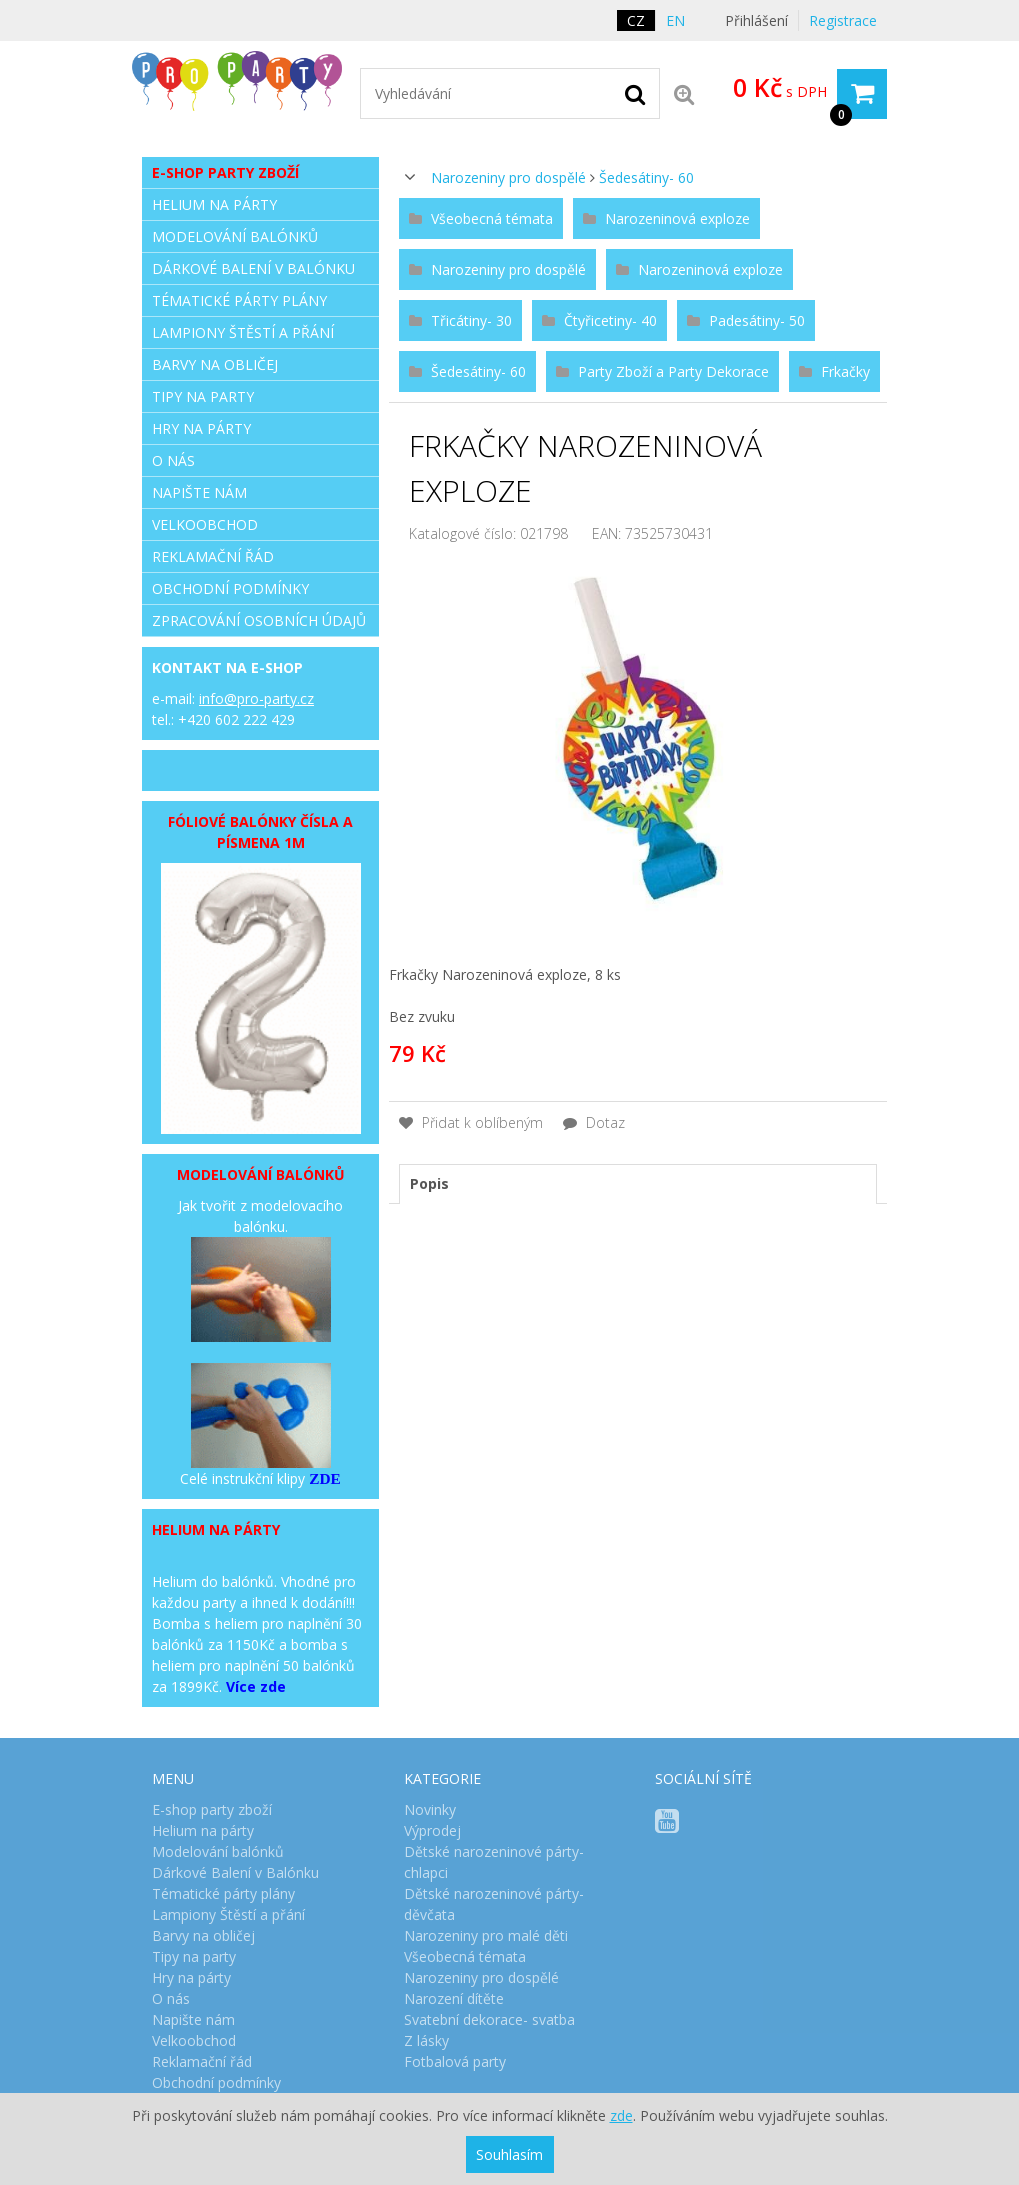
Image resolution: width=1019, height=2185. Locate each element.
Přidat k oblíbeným (471, 1122)
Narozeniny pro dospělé (508, 177)
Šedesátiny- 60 (646, 177)
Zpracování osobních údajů (259, 620)
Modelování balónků (235, 236)
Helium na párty (214, 204)
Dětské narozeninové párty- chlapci (494, 1862)
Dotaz (594, 1122)
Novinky (430, 1809)
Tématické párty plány (239, 300)
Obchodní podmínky (230, 588)
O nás (173, 460)
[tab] (638, 1184)
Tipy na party (203, 396)
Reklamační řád (213, 556)
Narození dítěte (454, 1998)
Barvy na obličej (215, 364)
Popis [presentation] (429, 1183)
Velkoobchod (205, 524)
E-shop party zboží (225, 172)
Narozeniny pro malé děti (486, 1935)
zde (621, 2115)
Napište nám (199, 492)
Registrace (843, 20)
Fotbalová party (455, 2061)
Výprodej (432, 1830)
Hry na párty (201, 428)
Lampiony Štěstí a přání (243, 332)
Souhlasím (509, 2154)
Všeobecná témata (465, 1956)
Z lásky (426, 2040)
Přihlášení (756, 20)
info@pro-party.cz (256, 698)
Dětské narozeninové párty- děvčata (494, 1904)
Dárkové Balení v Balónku (253, 268)
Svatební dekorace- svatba (489, 2019)
